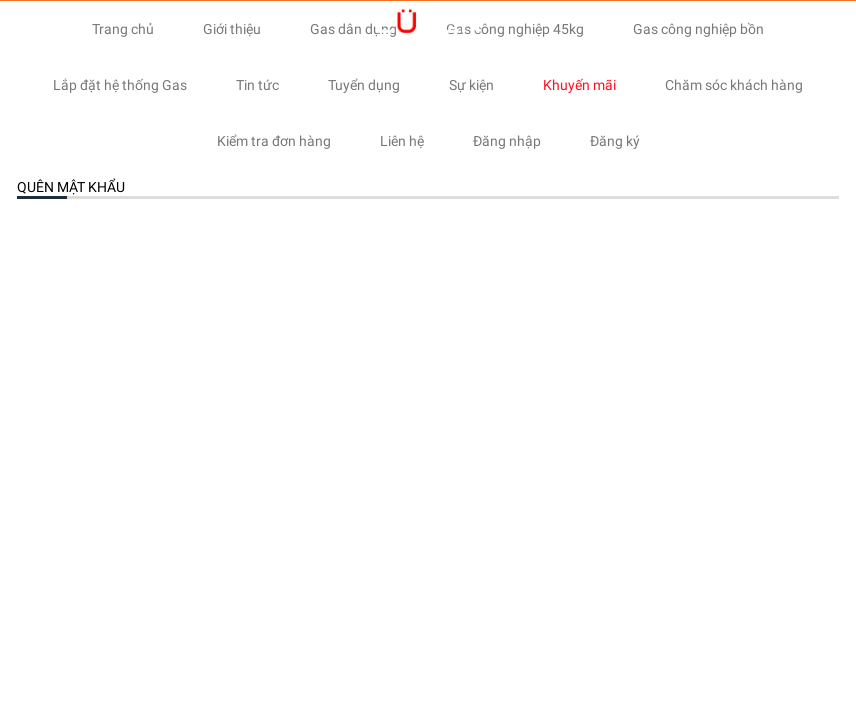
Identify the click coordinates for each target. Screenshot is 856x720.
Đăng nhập (507, 141)
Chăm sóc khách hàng (734, 85)
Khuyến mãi (579, 85)
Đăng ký (615, 141)
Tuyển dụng (364, 85)
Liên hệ (402, 141)
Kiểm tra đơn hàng (274, 141)
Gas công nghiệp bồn (698, 29)
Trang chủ (123, 29)
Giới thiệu (232, 29)
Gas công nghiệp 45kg (515, 29)
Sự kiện (471, 85)
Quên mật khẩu (71, 187)
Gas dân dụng (353, 29)
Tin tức (257, 85)
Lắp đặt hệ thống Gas (120, 85)
